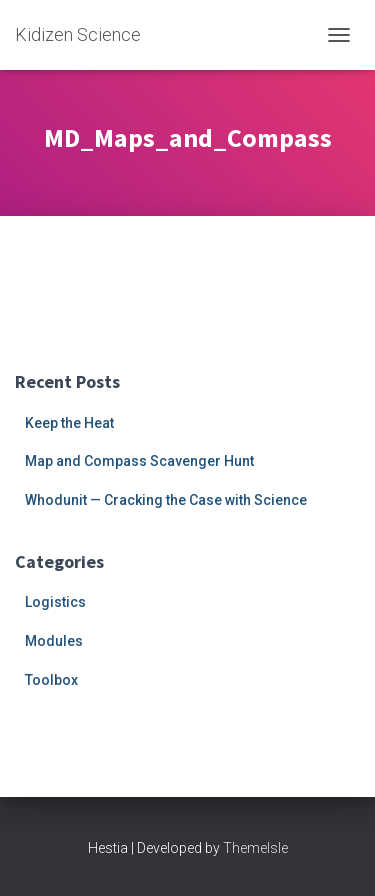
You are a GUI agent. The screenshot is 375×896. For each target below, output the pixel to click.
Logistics (55, 602)
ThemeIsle (255, 848)
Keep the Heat (69, 423)
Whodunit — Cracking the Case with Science (166, 500)
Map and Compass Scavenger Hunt (139, 461)
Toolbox (51, 680)
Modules (54, 641)
